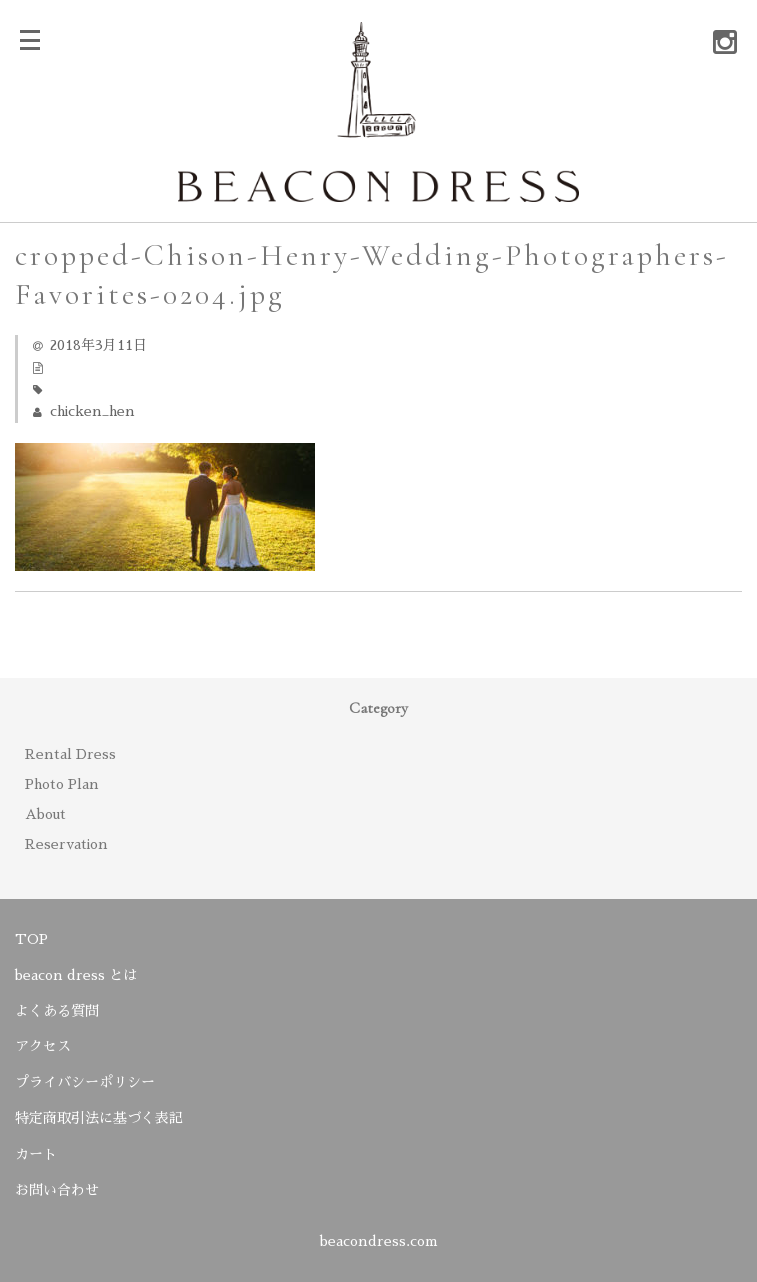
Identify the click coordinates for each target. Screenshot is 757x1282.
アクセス (43, 1046)
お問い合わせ (57, 1190)
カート (36, 1154)
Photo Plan (62, 784)
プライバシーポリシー (85, 1082)
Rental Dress (70, 754)
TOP (31, 939)
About (45, 814)
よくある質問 (57, 1011)
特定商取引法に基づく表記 (99, 1118)
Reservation (66, 844)
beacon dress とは (76, 975)
